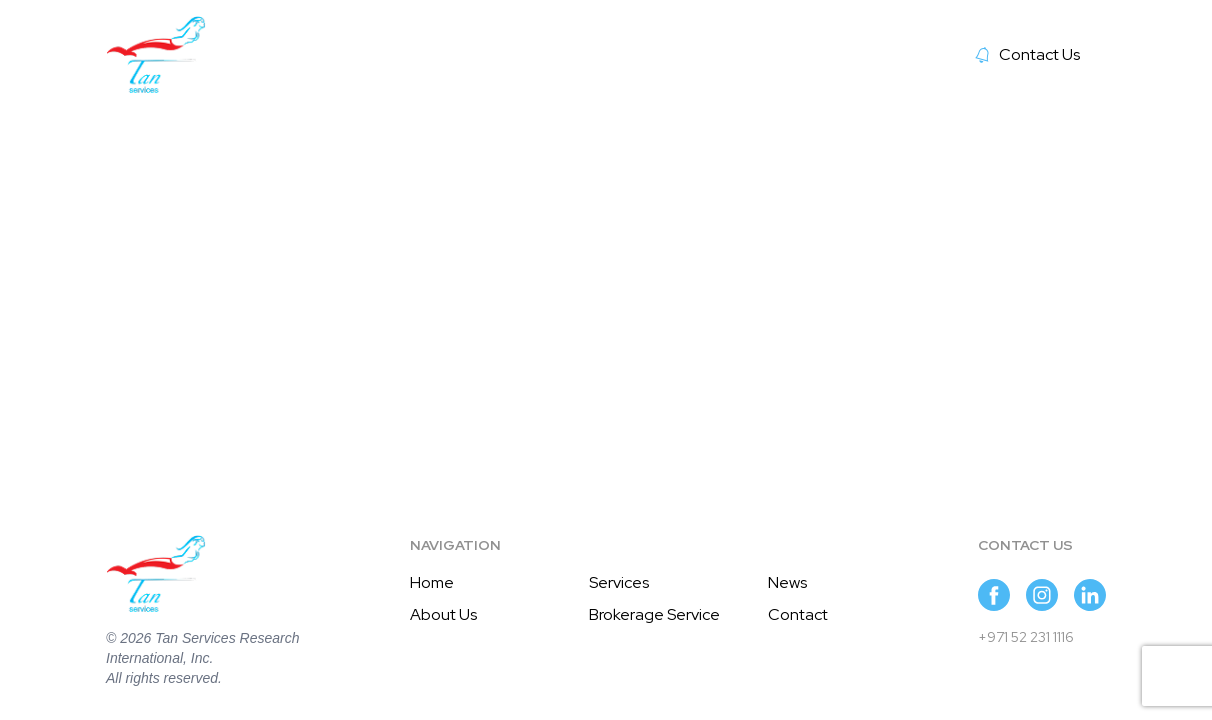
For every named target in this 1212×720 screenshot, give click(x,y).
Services (619, 582)
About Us (443, 614)
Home (432, 582)
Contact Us (1027, 54)
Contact (798, 614)
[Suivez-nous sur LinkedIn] (1090, 595)
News (787, 582)
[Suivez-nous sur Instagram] (1042, 595)
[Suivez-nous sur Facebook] (994, 595)
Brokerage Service (654, 614)
